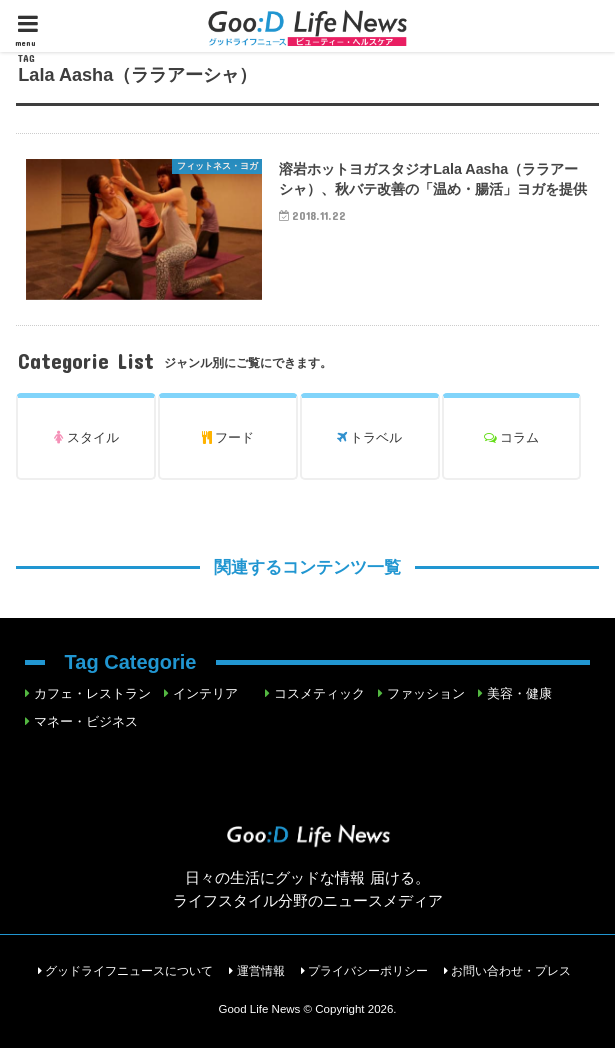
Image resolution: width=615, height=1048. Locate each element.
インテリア (205, 693)
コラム (512, 437)
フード (228, 437)
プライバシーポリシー (368, 971)
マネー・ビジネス (86, 721)
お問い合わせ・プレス (511, 971)
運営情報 (261, 971)
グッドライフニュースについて (129, 971)
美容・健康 (519, 693)
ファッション (426, 693)
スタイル (86, 437)
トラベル (370, 437)
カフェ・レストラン (92, 693)
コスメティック (319, 693)
